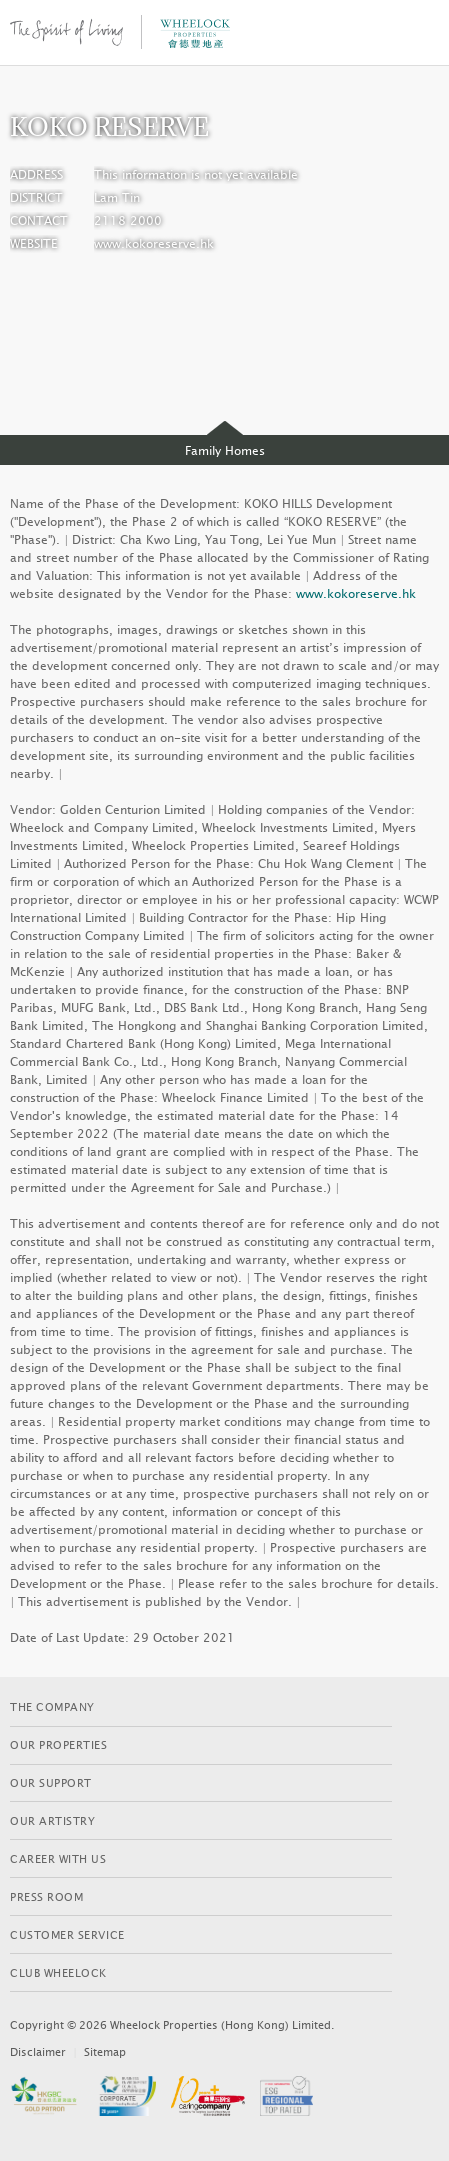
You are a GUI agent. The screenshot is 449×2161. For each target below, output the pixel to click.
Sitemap (105, 2052)
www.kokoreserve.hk (154, 244)
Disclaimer (38, 2052)
